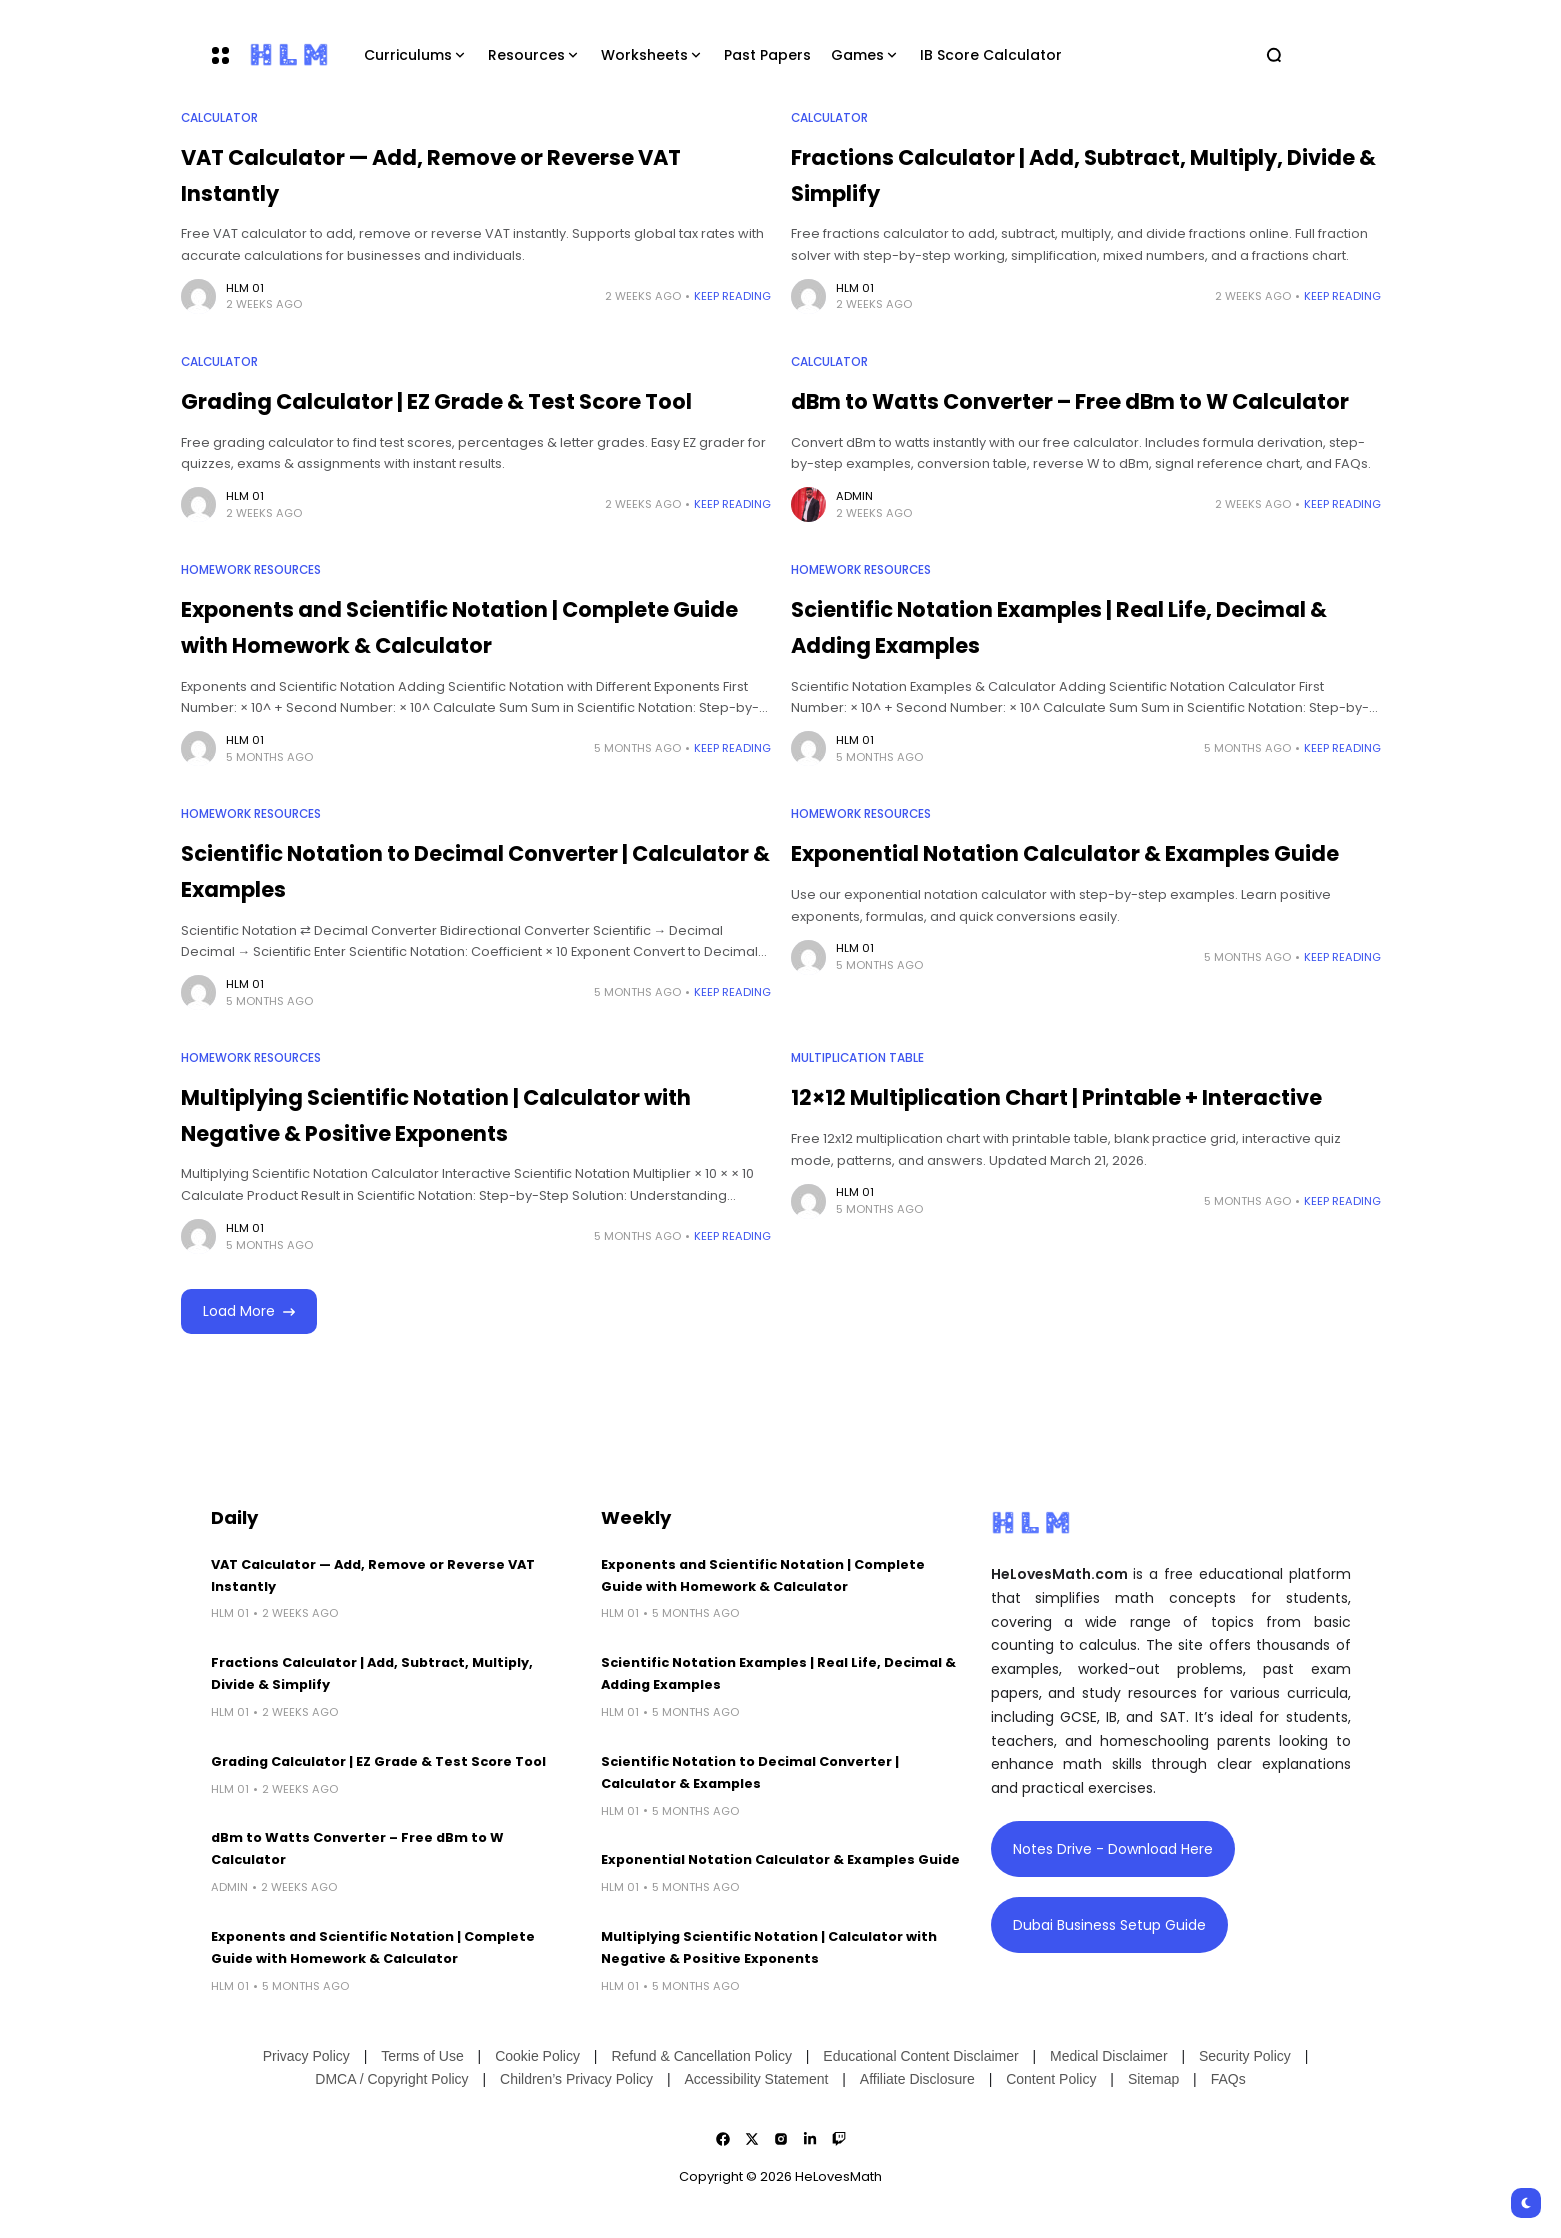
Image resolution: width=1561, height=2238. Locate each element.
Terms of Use (422, 2056)
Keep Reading (732, 296)
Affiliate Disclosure (917, 2079)
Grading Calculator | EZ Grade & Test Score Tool (436, 401)
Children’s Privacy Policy (576, 2079)
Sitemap (1153, 2079)
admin (854, 496)
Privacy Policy (306, 2056)
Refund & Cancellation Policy (701, 2056)
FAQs (1228, 2079)
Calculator (219, 118)
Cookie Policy (537, 2056)
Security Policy (1245, 2056)
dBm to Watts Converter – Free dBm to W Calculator (1070, 401)
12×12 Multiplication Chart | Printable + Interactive (1056, 1097)
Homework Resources (251, 570)
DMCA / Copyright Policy (391, 2079)
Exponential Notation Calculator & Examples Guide (1065, 853)
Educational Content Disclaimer (920, 2056)
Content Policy (1051, 2079)
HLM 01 (245, 288)
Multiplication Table (857, 1058)
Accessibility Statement (756, 2079)
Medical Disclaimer (1108, 2056)
